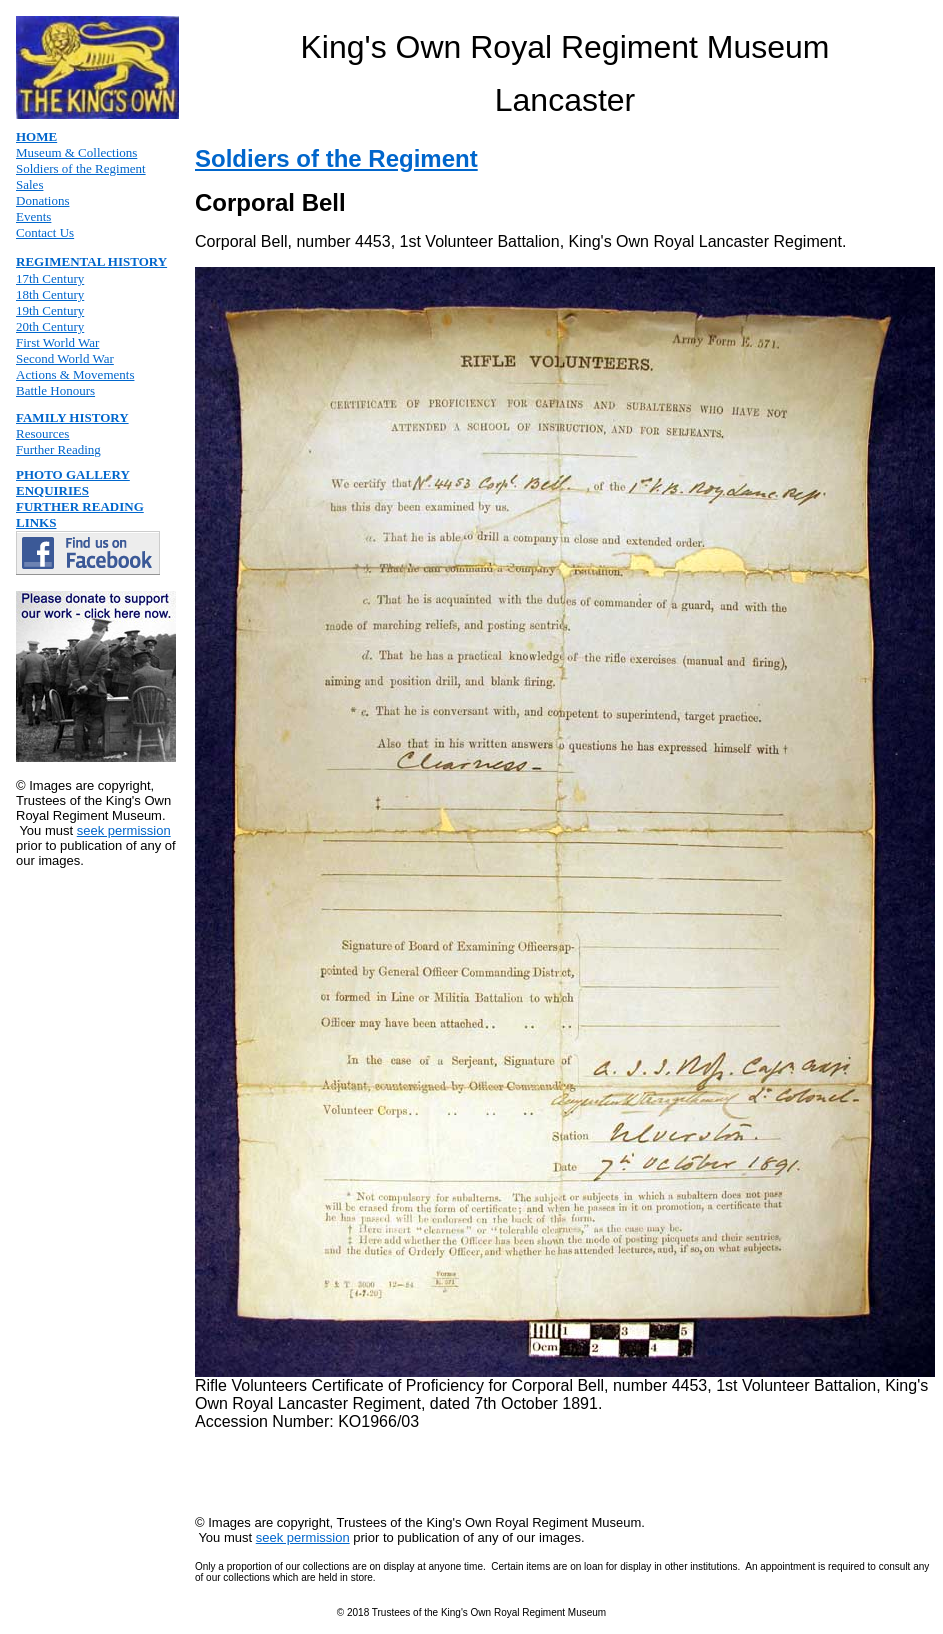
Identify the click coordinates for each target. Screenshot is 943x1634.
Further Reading (58, 449)
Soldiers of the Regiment (81, 168)
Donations (42, 200)
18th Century (50, 294)
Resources (42, 433)
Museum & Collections (76, 152)
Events (33, 216)
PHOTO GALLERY (73, 474)
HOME (36, 136)
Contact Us (45, 232)
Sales (29, 184)
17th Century (50, 278)
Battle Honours (55, 390)
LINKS (36, 522)
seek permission (124, 830)
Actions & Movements (75, 374)
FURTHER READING (80, 506)
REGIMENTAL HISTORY (91, 261)
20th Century (50, 326)
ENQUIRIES (52, 490)
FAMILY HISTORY (72, 417)
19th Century (50, 310)
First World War (57, 342)
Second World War (65, 358)
